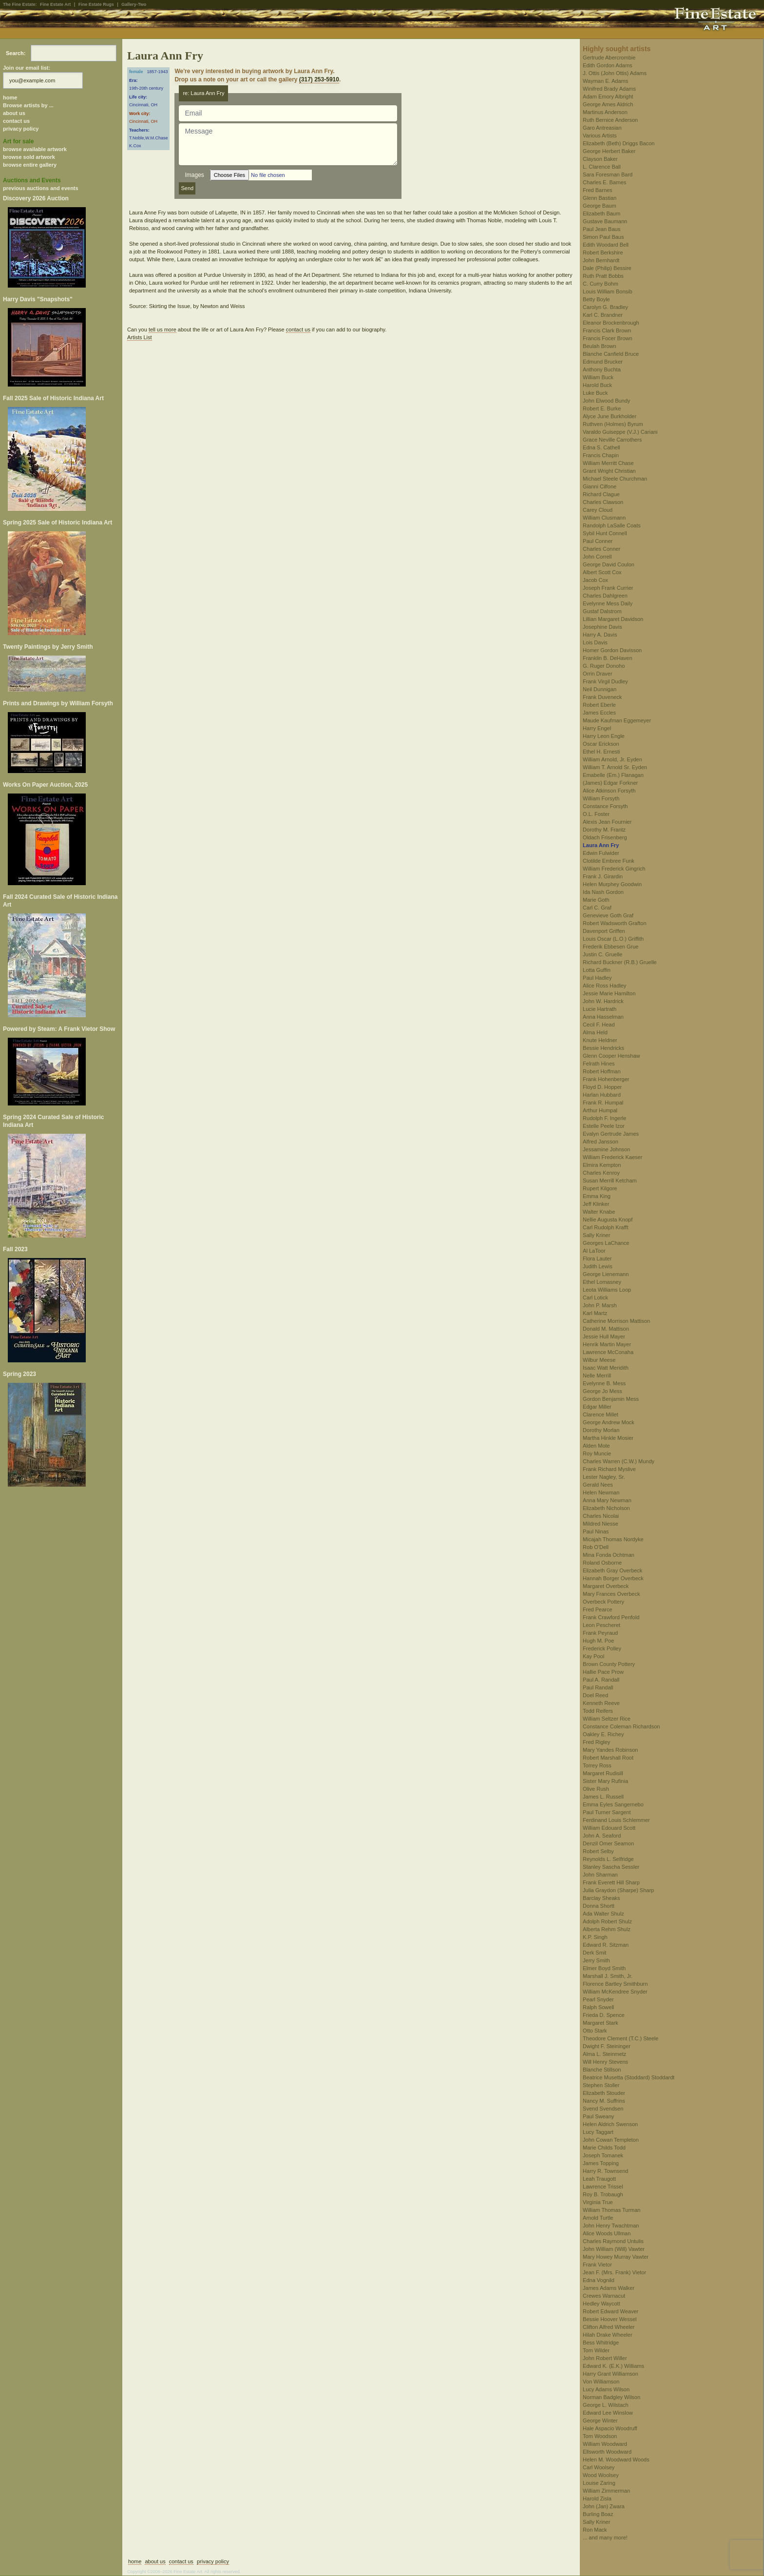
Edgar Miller (597, 1407)
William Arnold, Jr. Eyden (612, 759)
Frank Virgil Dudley (605, 681)
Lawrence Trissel (603, 2186)
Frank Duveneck (602, 697)
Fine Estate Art (55, 4)
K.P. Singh (595, 1937)
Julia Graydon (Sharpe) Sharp (618, 1890)
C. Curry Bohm (600, 284)
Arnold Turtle (598, 2218)
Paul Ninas (596, 1531)
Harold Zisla (597, 2498)
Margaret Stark (600, 2023)
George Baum (599, 206)
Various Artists (600, 135)
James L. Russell (603, 1797)
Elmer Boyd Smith (604, 1968)
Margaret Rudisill (603, 1773)
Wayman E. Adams (605, 81)
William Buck (598, 377)
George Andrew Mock (608, 1422)
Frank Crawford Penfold (611, 1617)
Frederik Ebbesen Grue (610, 946)
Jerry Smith (596, 1960)
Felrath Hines (598, 1063)
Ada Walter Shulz (603, 1914)
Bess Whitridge (601, 2342)
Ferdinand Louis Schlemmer (616, 1820)
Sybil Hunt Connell (605, 533)
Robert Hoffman (601, 1071)
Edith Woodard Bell (606, 245)
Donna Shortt (598, 1906)
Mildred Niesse (600, 1524)
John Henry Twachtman (611, 2225)
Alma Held (595, 1032)
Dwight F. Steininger (606, 2046)
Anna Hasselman (603, 1017)
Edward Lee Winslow (608, 2413)
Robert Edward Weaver (610, 2311)
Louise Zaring (599, 2483)
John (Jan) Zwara (604, 2506)
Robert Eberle (599, 705)
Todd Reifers (598, 1711)
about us (14, 113)
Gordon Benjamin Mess (611, 1399)
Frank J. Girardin (603, 876)
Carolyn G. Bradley (605, 307)
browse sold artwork (29, 157)
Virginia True (598, 2202)
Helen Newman (601, 1492)
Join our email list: (26, 68)
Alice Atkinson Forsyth (609, 791)
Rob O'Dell (596, 1547)
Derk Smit (594, 1953)
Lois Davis (595, 642)
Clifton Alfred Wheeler (608, 2327)
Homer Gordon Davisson (612, 650)
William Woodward (605, 2444)
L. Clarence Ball (602, 167)
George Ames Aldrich (608, 104)
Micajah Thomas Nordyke (613, 1539)
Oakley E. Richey (603, 1734)
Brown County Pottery (609, 1664)
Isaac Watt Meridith (606, 1368)
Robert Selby (598, 1851)
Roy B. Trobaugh (603, 2194)
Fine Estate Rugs (96, 4)
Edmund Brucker (603, 362)
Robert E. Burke (602, 408)
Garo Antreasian (602, 128)
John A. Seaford (602, 1836)
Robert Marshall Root (608, 1758)
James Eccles (599, 713)
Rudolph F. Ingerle (604, 1118)
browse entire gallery (30, 165)
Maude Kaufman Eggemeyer (617, 720)
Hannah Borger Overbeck (613, 1578)
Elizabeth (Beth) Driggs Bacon (618, 143)
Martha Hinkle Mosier (608, 1438)
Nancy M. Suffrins (604, 2101)
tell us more (162, 329)
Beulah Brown (599, 346)
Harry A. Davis (600, 635)
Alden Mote (596, 1446)
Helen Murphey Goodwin (612, 884)
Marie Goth (596, 900)
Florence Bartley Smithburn (615, 1984)
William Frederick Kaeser (612, 1157)
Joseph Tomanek (603, 2155)
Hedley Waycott (601, 2303)
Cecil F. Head (598, 1024)
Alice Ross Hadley (604, 985)
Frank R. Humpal (603, 1102)
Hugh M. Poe (598, 1641)
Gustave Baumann (605, 221)
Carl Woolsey (598, 2467)
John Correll (597, 557)
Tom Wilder (596, 2350)
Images (194, 175)
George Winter (600, 2420)
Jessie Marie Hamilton (609, 993)
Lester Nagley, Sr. (604, 1477)
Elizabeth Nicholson (606, 1508)
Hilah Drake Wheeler (607, 2335)
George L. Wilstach (606, 2405)
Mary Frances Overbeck (611, 1594)
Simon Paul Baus (603, 237)
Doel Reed (595, 1695)
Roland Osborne (602, 1563)
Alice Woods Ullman (606, 2233)
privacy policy (20, 129)
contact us (16, 121)
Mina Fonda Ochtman (608, 1555)
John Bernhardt (601, 260)
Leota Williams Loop (607, 1290)
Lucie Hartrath (599, 1009)
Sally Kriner (596, 1235)
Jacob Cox (595, 580)
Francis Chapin (601, 455)
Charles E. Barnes (604, 182)
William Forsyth (601, 798)
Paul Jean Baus (601, 229)
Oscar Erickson (601, 744)
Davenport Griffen (604, 931)
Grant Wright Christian (609, 471)
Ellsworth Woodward (607, 2452)
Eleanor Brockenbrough (611, 323)
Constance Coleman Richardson (621, 1726)
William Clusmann (604, 518)
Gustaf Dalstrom (602, 611)
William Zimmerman (606, 2491)
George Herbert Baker (609, 151)
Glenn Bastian (599, 198)
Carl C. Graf (597, 907)
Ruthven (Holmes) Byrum (613, 424)
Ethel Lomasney (602, 1282)
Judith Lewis (597, 1266)
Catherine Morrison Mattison (616, 1321)
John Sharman (600, 1875)
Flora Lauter (597, 1258)
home (10, 97)
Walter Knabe (599, 1212)
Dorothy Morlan (601, 1430)
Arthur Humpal (600, 1110)
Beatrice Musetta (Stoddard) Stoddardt (628, 2077)
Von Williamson (601, 2381)
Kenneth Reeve (601, 1703)
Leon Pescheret (601, 1625)
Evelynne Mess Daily (607, 603)
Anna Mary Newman (607, 1500)
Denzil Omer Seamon (608, 1843)
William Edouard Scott (609, 1828)
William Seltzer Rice (606, 1719)
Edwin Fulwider (601, 853)
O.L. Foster (596, 814)
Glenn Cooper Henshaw (611, 1056)
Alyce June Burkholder (609, 416)
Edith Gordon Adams (607, 65)
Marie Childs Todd (604, 2147)
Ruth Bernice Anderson (610, 120)
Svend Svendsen (603, 2108)
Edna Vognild (598, 2280)
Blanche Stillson (602, 2069)
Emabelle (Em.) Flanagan (613, 775)
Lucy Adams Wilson (606, 2389)
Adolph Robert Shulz (607, 1921)
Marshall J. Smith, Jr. (607, 1976)
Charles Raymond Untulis (613, 2241)
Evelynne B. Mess (604, 1383)
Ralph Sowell (598, 2007)
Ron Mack (595, 2530)
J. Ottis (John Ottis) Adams (615, 73)
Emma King (597, 1196)
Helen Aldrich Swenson (610, 2124)
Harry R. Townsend (605, 2171)
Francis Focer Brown (607, 338)
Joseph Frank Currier (608, 588)
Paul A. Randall (601, 1680)
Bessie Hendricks (603, 1048)
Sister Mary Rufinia (605, 1781)
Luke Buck (595, 393)
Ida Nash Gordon (603, 892)
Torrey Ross (597, 1765)
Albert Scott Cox (602, 572)
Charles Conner (601, 549)
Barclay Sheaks (601, 1898)
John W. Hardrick (603, 1001)
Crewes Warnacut (604, 2296)
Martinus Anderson (605, 112)
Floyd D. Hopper (602, 1087)
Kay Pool (593, 1656)
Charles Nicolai (601, 1516)
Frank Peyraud (600, 1633)
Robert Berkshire (603, 252)
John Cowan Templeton (611, 2140)
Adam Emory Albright (608, 96)
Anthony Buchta (602, 369)
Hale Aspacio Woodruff (610, 2428)
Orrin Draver (597, 674)
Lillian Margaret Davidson (613, 619)
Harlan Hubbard (602, 1095)
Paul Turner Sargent (606, 1812)
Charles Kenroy (601, 1173)
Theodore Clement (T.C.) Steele (620, 2038)
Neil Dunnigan (599, 689)
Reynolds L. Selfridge (608, 1859)
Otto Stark (595, 2031)
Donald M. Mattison (606, 1329)
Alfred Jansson (600, 1141)
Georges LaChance (606, 1243)
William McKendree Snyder (615, 1992)
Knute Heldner (600, 1040)
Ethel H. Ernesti (601, 752)
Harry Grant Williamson (610, 2374)
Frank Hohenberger (606, 1079)
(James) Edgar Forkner (610, 783)
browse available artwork (35, 149)
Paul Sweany (598, 2116)
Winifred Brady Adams (609, 89)
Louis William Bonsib (607, 291)
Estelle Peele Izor (604, 1126)
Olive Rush (596, 1789)
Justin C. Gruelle (602, 954)
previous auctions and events (40, 188)
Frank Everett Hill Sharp (611, 1882)
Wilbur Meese (599, 1360)
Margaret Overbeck (606, 1586)
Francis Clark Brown (607, 330)
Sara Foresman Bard (607, 174)
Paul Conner (597, 541)
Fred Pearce (597, 1609)
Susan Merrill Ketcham (610, 1180)
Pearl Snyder (598, 1999)
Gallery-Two (133, 4)
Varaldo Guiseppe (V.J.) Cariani (620, 432)
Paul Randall (598, 1687)
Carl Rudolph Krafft (605, 1227)
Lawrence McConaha (608, 1352)
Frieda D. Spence (604, 2015)
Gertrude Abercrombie (609, 57)
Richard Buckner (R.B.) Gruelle (620, 962)
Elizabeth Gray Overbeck (612, 1570)
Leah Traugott (599, 2179)
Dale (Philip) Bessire (607, 268)
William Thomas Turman (611, 2210)
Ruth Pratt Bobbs (603, 276)
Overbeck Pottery (603, 1602)
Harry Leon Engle (604, 736)
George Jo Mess (602, 1391)
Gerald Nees (598, 1485)
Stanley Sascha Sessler (611, 1867)
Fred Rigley (596, 1742)
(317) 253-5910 (319, 79)
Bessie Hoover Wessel (609, 2319)
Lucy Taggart (598, 2132)
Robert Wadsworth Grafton (614, 923)
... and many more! (605, 2537)
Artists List (139, 337)
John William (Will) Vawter (614, 2249)
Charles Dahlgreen (605, 596)
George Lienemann (606, 1274)
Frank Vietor (597, 2264)
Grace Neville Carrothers (612, 440)
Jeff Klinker (596, 1204)
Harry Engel (597, 728)
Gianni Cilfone (599, 486)
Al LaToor (594, 1251)
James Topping (601, 2163)
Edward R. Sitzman (606, 1945)
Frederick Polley (602, 1648)
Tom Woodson (600, 2436)
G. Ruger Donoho (604, 666)
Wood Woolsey (601, 2475)
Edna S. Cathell (601, 447)
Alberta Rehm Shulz (606, 1929)
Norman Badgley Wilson (611, 2397)
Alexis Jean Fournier (607, 822)
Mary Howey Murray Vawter (616, 2257)
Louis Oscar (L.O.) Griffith (613, 939)
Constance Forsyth (605, 806)
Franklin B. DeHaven (607, 658)
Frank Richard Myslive (609, 1469)
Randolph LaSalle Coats (612, 525)
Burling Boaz (598, 2514)
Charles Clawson (603, 502)
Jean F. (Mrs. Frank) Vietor (614, 2272)
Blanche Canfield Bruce (611, 354)
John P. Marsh (600, 1305)
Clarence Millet (600, 1414)
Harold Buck (597, 385)
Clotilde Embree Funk (608, 861)
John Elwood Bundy (606, 401)
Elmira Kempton (602, 1165)
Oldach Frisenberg (605, 837)
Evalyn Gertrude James (611, 1134)
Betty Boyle (596, 299)
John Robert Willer (605, 2358)
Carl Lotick (595, 1297)
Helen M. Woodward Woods (616, 2459)
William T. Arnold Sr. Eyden (615, 767)
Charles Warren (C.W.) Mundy (618, 1461)
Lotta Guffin (597, 970)
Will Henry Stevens (605, 2062)
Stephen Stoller (601, 2085)
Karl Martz (595, 1313)
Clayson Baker (600, 159)
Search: (15, 53)
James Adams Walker (608, 2288)
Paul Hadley (597, 978)
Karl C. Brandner (603, 315)
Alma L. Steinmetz (604, 2054)
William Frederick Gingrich (614, 869)
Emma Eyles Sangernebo (613, 1804)
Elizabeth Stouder (604, 2093)
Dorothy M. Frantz (604, 830)
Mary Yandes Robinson (610, 1750)
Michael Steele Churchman (615, 479)
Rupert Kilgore (600, 1188)
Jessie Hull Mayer (604, 1336)
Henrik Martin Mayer (607, 1344)
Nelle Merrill (597, 1375)
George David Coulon (608, 564)
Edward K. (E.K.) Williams (613, 2366)
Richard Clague (601, 494)
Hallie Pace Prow (603, 1672)
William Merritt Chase (608, 463)
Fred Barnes (597, 190)
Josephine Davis (602, 627)
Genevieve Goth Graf (608, 915)
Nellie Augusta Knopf (607, 1219)
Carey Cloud (597, 510)
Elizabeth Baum (601, 213)
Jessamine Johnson (606, 1149)
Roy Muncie (597, 1453)
